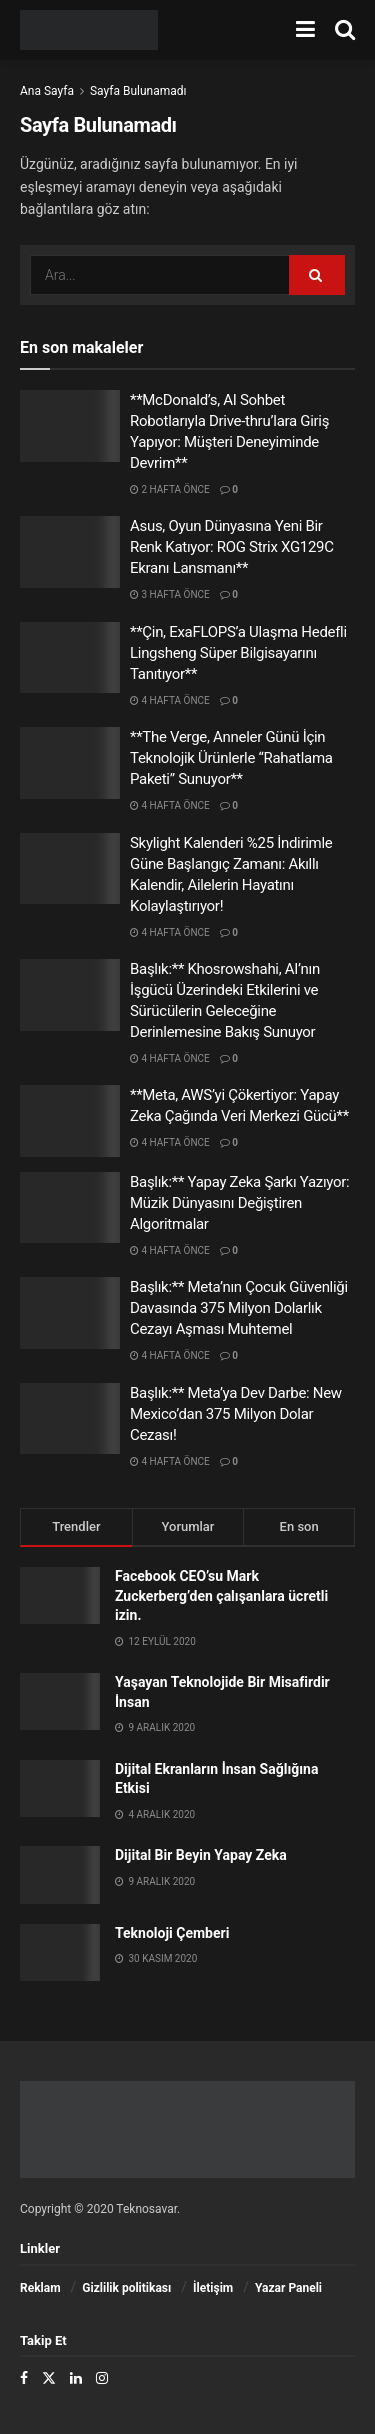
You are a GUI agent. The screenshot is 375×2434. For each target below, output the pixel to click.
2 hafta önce (170, 489)
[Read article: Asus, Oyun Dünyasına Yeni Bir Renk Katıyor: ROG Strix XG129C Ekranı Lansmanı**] (70, 552)
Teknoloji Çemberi (172, 1933)
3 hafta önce (170, 594)
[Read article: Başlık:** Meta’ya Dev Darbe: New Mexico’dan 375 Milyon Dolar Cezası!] (70, 1419)
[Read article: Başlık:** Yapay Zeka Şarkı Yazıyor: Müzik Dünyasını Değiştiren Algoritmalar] (70, 1208)
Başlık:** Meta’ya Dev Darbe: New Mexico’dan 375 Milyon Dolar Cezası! (236, 1414)
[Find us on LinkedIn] (76, 2378)
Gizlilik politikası (126, 2288)
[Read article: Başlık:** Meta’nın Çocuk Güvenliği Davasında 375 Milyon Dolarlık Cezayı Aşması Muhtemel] (70, 1313)
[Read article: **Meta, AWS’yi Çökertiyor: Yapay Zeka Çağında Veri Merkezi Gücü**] (70, 1121)
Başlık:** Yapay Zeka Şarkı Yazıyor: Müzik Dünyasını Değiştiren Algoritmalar (239, 1203)
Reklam (40, 2288)
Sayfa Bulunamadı (138, 91)
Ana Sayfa (47, 91)
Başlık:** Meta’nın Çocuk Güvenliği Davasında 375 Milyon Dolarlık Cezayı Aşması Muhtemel (239, 1308)
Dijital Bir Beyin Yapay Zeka (201, 1855)
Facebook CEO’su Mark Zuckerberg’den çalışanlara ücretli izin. (221, 1595)
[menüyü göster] (305, 30)
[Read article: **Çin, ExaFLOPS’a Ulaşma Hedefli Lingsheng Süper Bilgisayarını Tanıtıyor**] (70, 658)
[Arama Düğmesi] (345, 30)
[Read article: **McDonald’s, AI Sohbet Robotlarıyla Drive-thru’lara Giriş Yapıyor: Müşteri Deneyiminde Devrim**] (70, 426)
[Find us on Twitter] (49, 2378)
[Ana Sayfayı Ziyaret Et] (89, 30)
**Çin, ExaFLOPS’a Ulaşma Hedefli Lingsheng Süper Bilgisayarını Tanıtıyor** (238, 653)
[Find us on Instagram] (102, 2378)
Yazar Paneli (288, 2288)
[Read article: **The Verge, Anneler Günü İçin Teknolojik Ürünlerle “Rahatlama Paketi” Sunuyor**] (70, 763)
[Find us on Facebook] (24, 2378)
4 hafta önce (170, 700)
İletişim (213, 2288)
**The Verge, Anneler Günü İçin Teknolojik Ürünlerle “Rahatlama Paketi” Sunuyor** (231, 758)
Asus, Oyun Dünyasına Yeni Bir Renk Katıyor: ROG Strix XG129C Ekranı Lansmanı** (232, 547)
